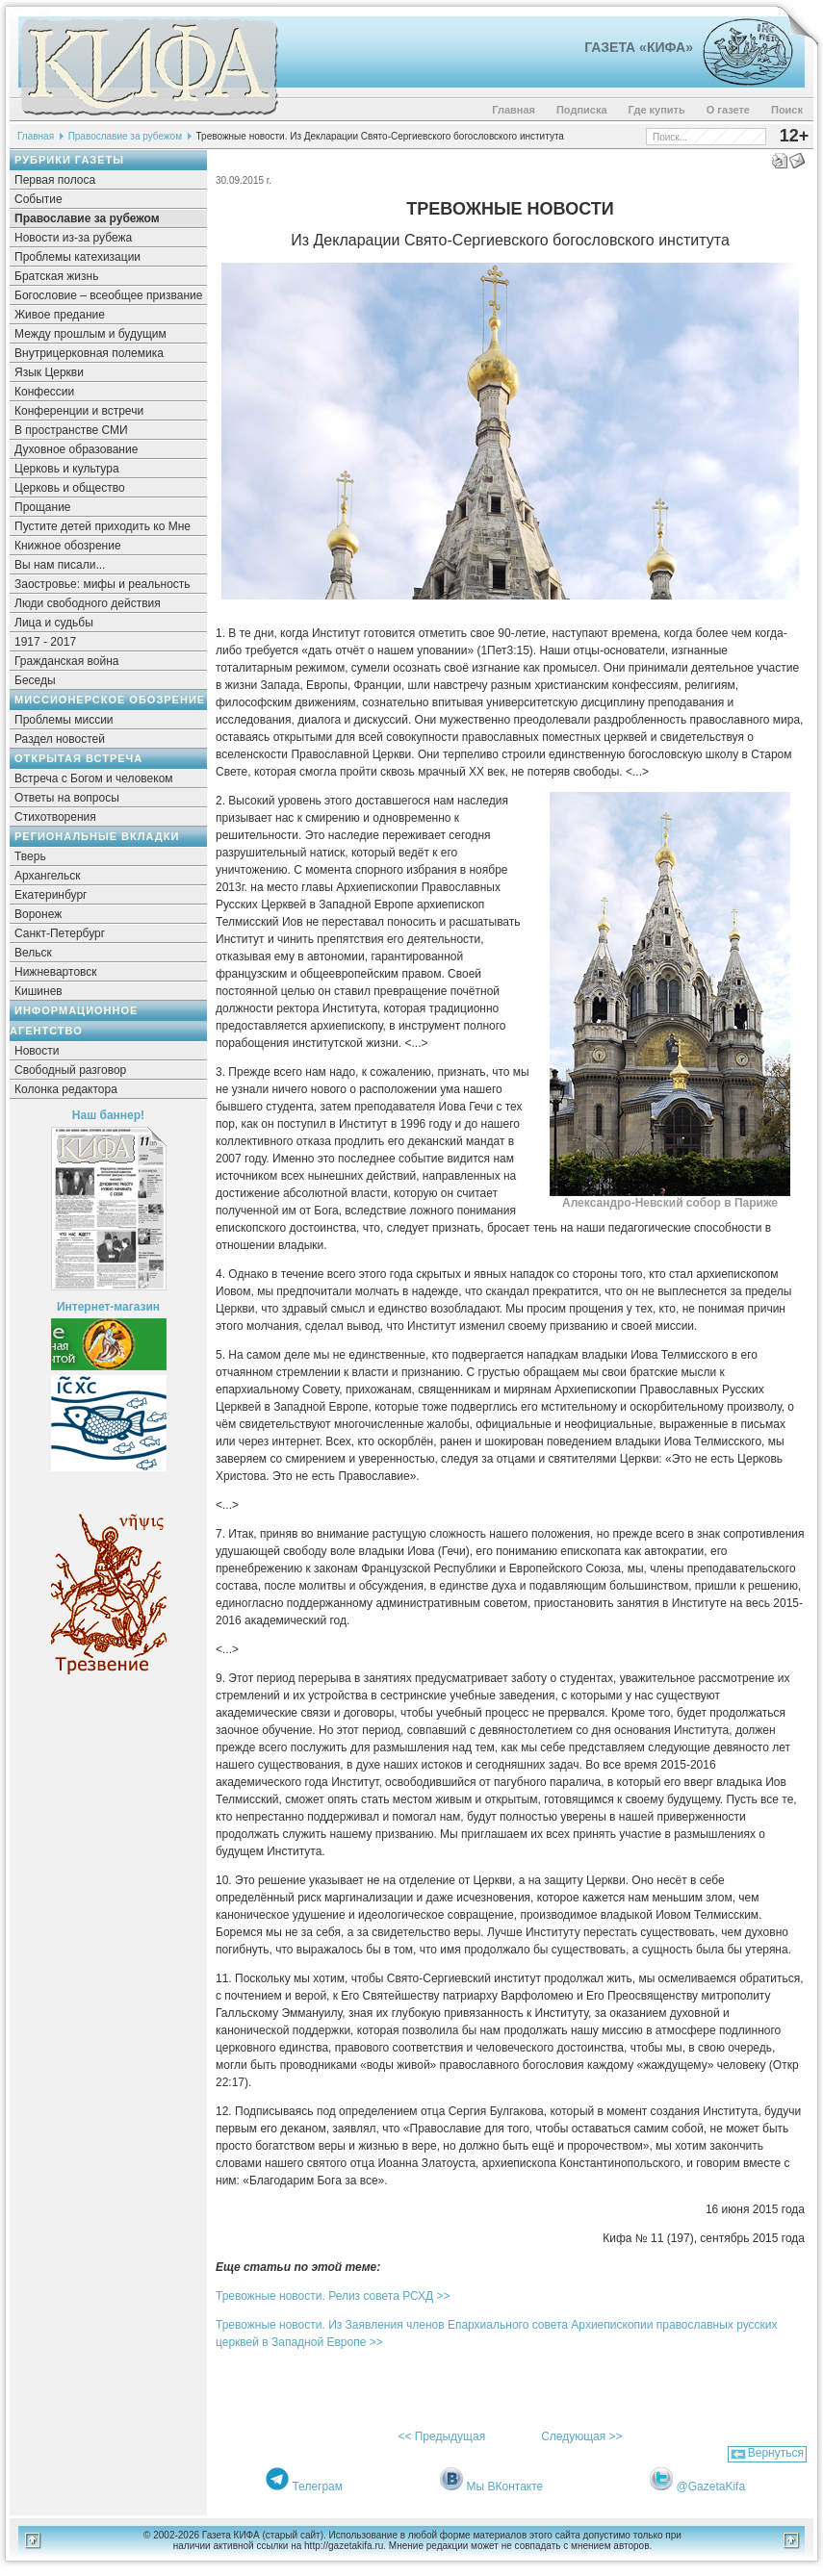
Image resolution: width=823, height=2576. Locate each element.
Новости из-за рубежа (73, 237)
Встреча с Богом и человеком (93, 778)
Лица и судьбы (53, 622)
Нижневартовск (55, 972)
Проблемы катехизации (77, 257)
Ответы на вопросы (66, 797)
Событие (38, 199)
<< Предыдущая (441, 2436)
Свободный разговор (70, 1070)
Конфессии (44, 391)
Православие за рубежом (125, 136)
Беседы (35, 680)
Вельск (33, 952)
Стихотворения (55, 817)
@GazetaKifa (711, 2486)
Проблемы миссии (64, 720)
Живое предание (59, 314)
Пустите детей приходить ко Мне (102, 526)
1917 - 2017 (45, 642)
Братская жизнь (56, 276)
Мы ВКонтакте (505, 2486)
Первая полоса (54, 180)
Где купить (657, 109)
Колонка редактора (65, 1089)
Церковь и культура (66, 468)
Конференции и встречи (78, 411)
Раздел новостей (59, 739)
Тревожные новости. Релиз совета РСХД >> (333, 2296)
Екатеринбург (51, 895)
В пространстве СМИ (71, 430)
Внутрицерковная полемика (89, 353)
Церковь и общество (69, 488)
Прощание (42, 507)
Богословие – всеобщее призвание (108, 295)
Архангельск (47, 875)
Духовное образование (76, 449)
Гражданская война (66, 661)
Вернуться (776, 2453)
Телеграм (317, 2486)
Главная (513, 109)
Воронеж (38, 914)
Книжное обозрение (67, 545)
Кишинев (38, 991)
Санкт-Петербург (59, 933)
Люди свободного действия (87, 603)
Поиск (787, 109)
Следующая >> (581, 2436)
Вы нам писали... (59, 565)
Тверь (30, 856)
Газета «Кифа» (638, 47)
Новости (36, 1051)
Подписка (581, 109)
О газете (728, 109)
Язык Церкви (49, 372)
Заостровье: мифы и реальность (102, 584)
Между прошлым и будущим (90, 334)
